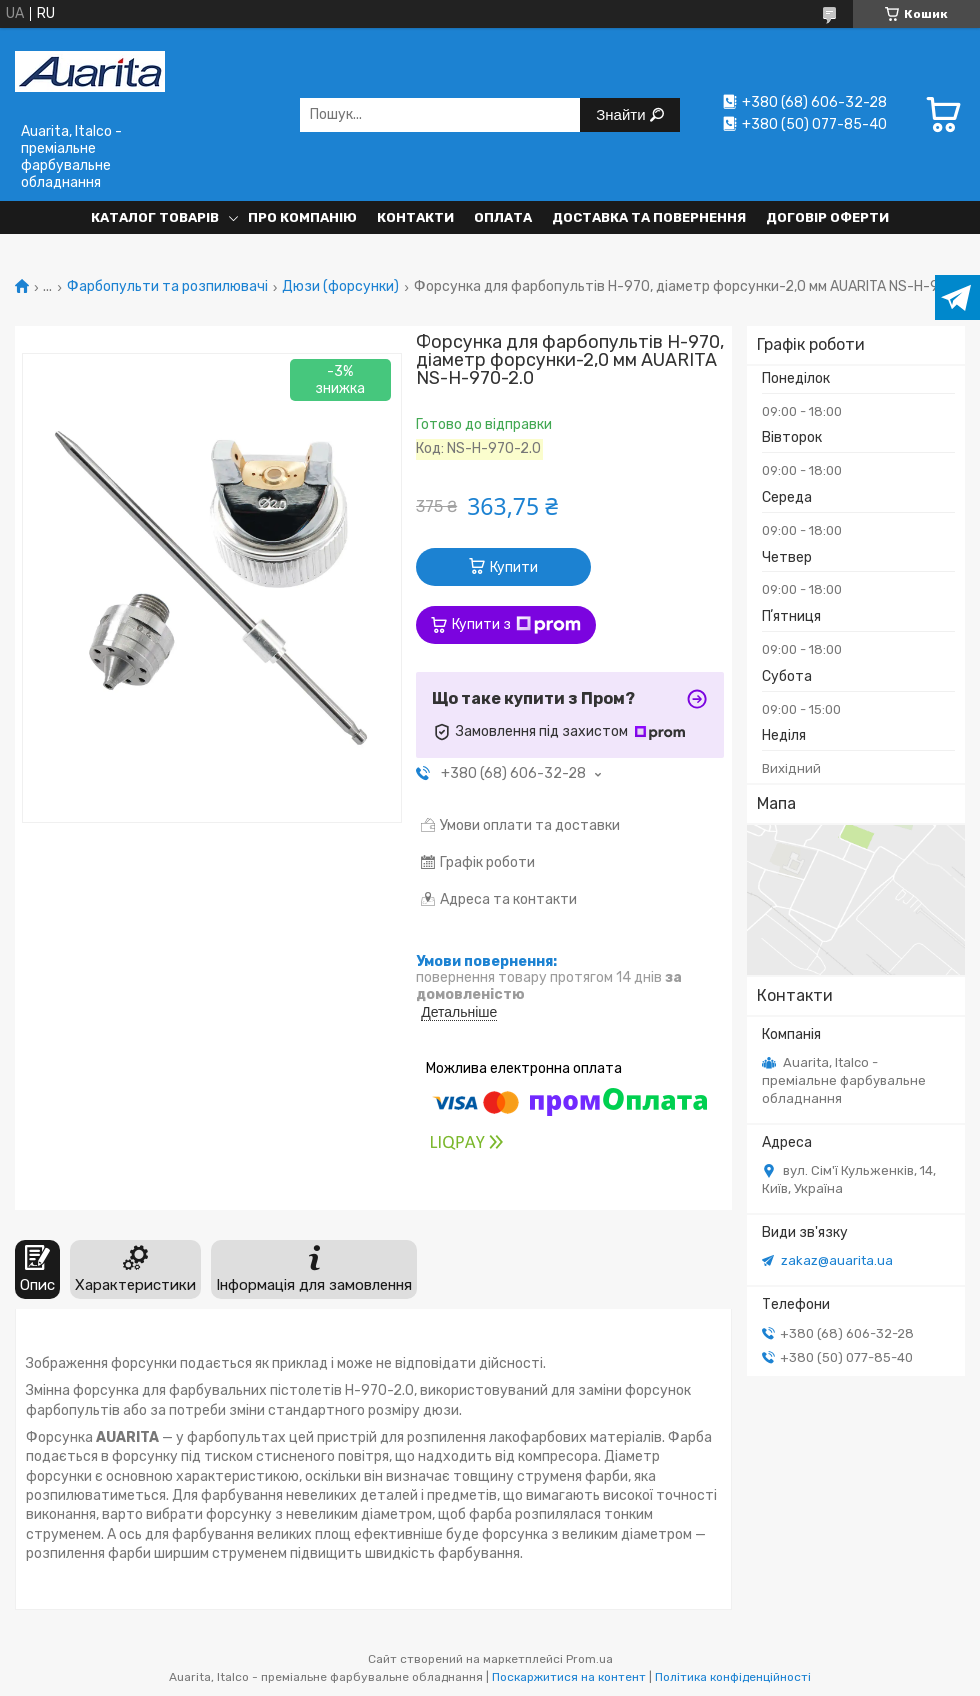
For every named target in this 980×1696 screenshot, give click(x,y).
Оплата (503, 217)
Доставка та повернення (649, 217)
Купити (514, 567)
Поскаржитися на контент (569, 1677)
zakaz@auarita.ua (837, 1260)
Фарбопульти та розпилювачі (167, 287)
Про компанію (302, 217)
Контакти (415, 217)
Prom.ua (589, 1659)
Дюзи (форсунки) (340, 287)
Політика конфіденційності (733, 1677)
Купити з (516, 625)
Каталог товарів (155, 217)
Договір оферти (827, 217)
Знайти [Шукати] (622, 114)
